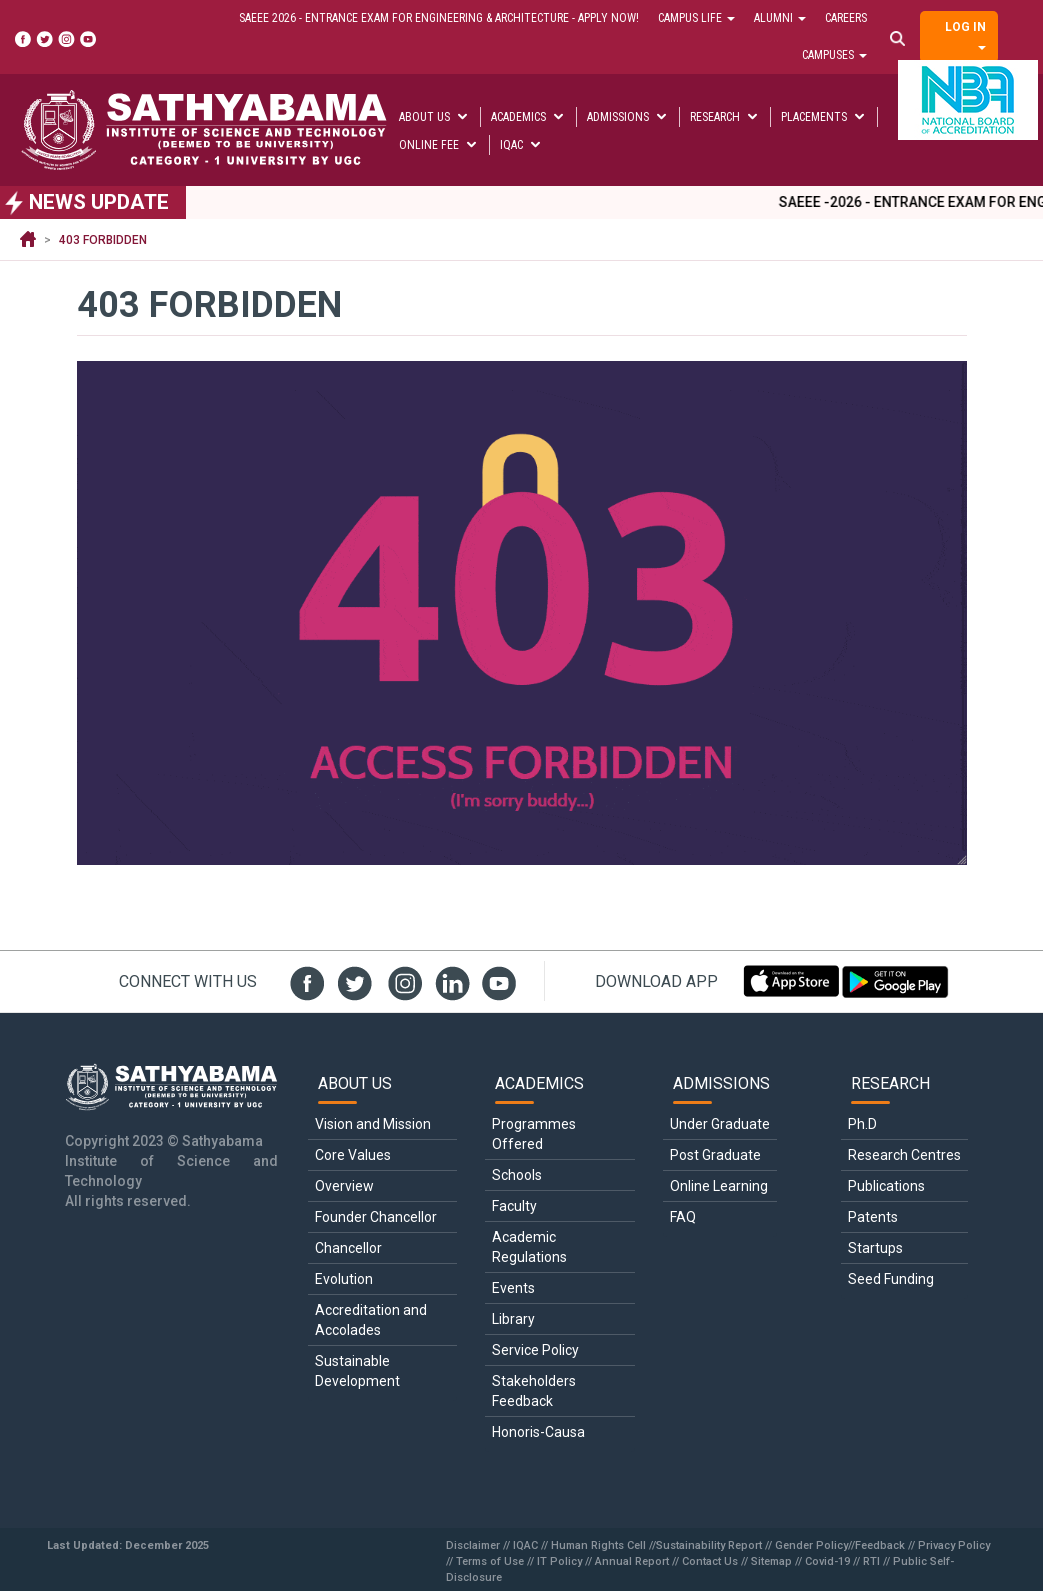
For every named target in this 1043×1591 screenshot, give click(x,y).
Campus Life (696, 18)
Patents (873, 1217)
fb (304, 981)
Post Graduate (715, 1155)
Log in (965, 35)
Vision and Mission (373, 1124)
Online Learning (719, 1186)
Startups (875, 1248)
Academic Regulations (529, 1247)
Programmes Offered (535, 1134)
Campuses (834, 55)
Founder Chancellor (376, 1217)
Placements (824, 117)
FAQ (683, 1217)
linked (448, 981)
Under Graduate (720, 1124)
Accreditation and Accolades (372, 1320)
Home (28, 240)
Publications (886, 1186)
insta (400, 981)
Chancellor (348, 1248)
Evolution (344, 1279)
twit (352, 981)
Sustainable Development (357, 1371)
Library (513, 1319)
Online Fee (439, 145)
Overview (344, 1186)
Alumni (780, 18)
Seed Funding (891, 1279)
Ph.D (862, 1124)
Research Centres (904, 1155)
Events (513, 1288)
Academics (528, 117)
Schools (517, 1175)
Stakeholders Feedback (535, 1391)
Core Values (353, 1155)
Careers (846, 18)
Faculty (514, 1206)
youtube (496, 981)
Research (725, 117)
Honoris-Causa (538, 1432)
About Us (434, 117)
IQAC (521, 145)
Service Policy (535, 1350)
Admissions (628, 117)
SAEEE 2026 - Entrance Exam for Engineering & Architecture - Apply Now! (439, 18)
